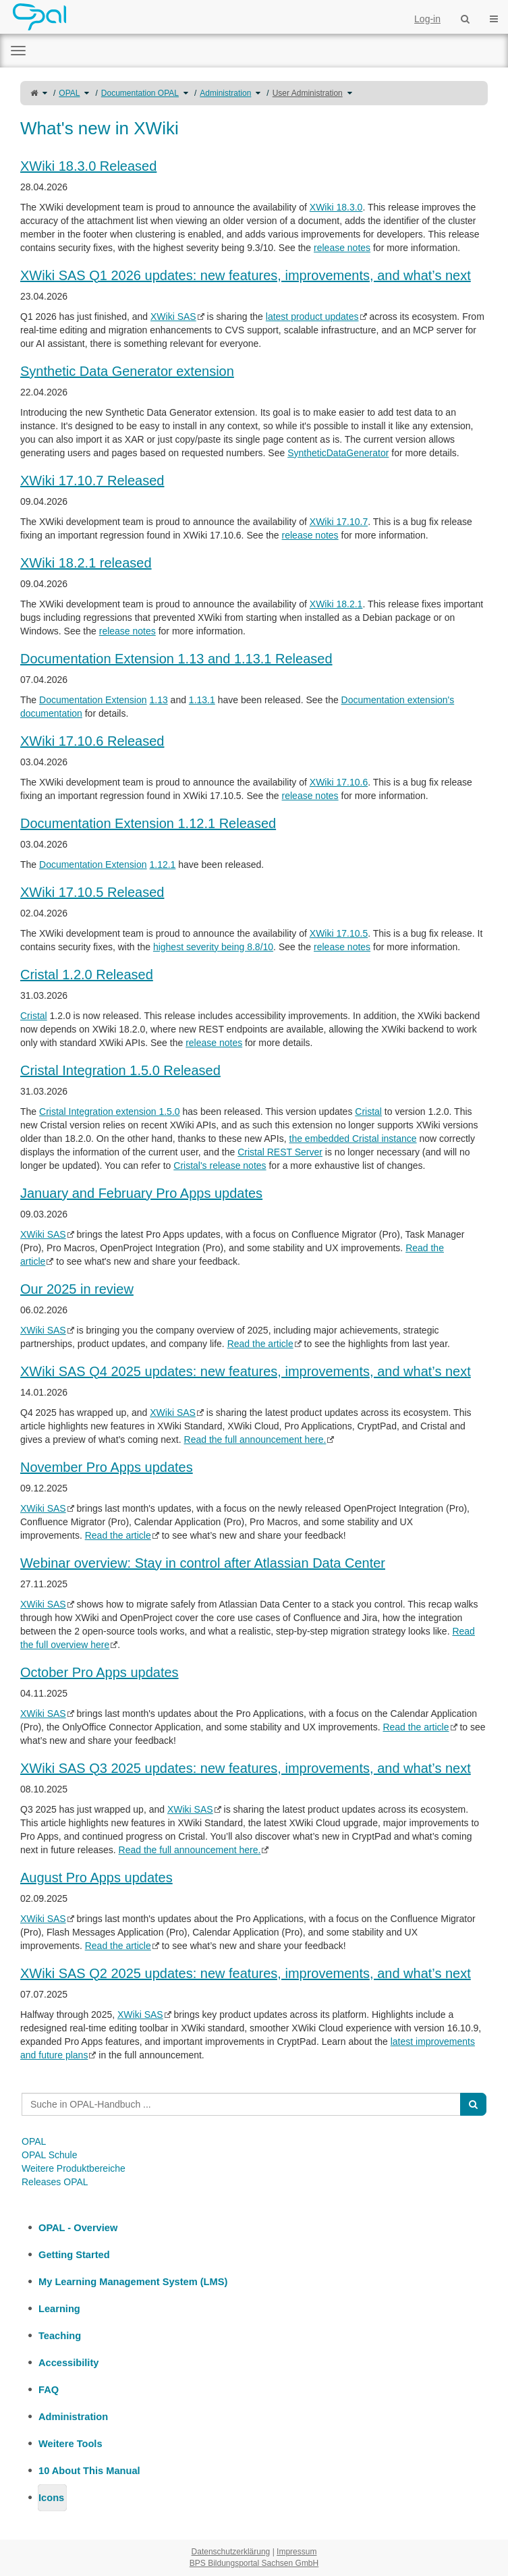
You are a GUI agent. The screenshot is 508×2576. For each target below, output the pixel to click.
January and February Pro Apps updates (141, 1193)
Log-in (427, 18)
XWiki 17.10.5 (339, 933)
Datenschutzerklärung (231, 2551)
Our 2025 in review (77, 1289)
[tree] (254, 2362)
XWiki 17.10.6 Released (92, 741)
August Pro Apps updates (96, 1877)
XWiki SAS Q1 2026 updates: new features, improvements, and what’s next (245, 275)
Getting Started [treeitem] (74, 2254)
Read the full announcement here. (255, 1439)
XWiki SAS (173, 316)
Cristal (33, 1015)
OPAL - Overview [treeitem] (77, 2227)
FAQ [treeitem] (48, 2389)
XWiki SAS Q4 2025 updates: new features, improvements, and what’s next (245, 1371)
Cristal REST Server (279, 1152)
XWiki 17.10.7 (339, 521)
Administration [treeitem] (73, 2416)
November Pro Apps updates (106, 1467)
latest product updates (312, 316)
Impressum (296, 2551)
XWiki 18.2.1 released (86, 562)
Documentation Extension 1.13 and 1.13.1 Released (176, 658)
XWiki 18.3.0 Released (88, 166)
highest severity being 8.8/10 (213, 946)
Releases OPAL (55, 2181)
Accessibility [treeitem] (68, 2362)
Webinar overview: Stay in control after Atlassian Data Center (202, 1563)
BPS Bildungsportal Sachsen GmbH (254, 2563)
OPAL (69, 93)
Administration (225, 93)
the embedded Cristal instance (353, 1138)
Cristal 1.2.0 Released (86, 974)
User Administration (308, 93)
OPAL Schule (50, 2154)
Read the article (260, 1343)
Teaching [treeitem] (59, 2335)
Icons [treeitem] (51, 2497)
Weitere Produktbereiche (73, 2168)
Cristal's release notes (219, 1165)
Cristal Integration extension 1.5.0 (109, 1111)
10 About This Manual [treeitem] (89, 2470)
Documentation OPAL (140, 93)
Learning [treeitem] (59, 2308)
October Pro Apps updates (99, 1672)
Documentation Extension (93, 699)
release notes (342, 247)
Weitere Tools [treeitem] (70, 2443)
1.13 (158, 699)
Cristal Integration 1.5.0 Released (120, 1070)
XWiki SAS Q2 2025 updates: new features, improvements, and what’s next (245, 1973)
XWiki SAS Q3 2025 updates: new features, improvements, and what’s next (245, 1768)
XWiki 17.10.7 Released (92, 480)
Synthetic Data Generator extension (127, 371)
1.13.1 (202, 699)
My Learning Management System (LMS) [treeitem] (132, 2281)
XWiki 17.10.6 (339, 782)
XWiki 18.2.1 (336, 604)
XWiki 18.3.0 (336, 207)
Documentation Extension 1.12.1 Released (148, 823)
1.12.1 (162, 864)
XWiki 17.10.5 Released (92, 892)
